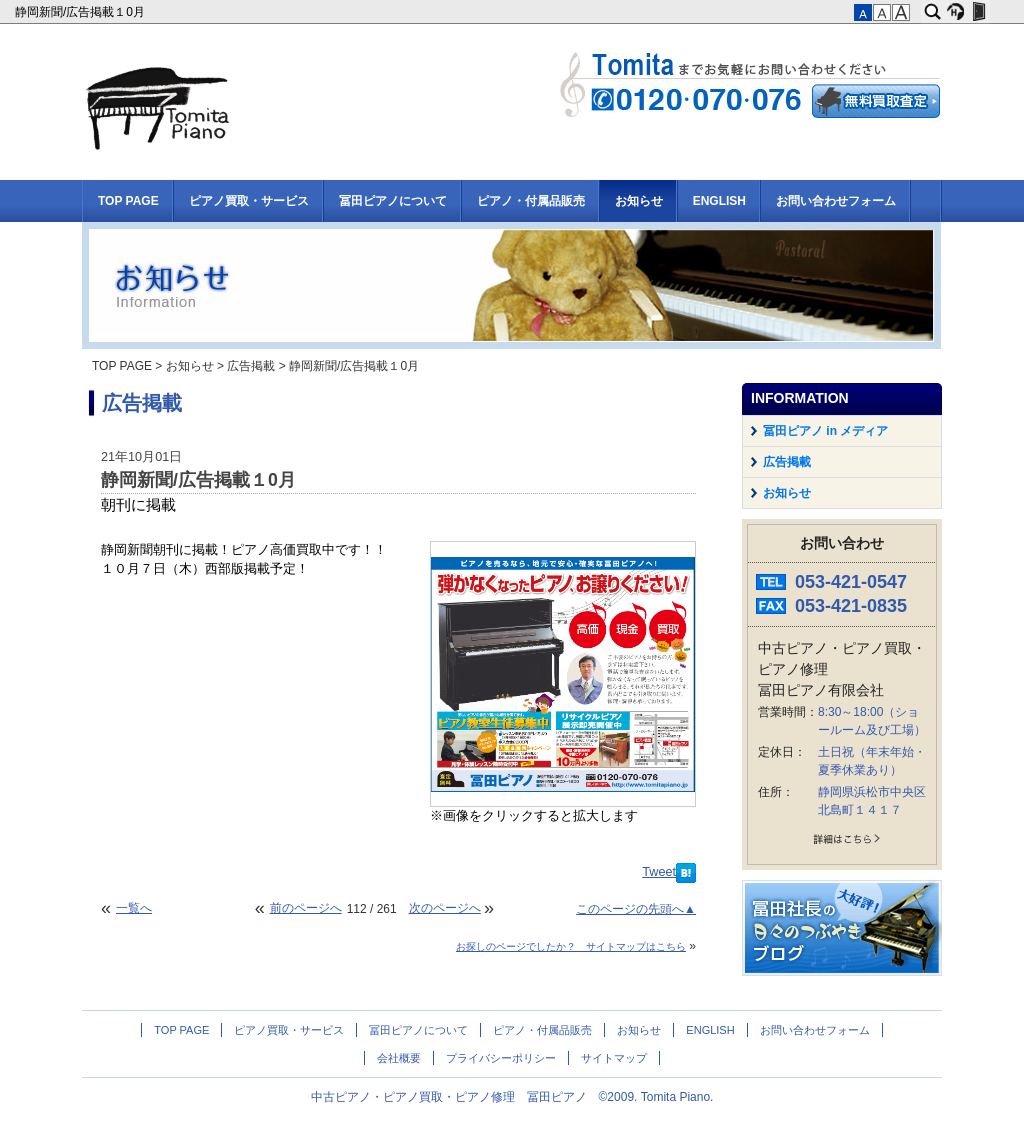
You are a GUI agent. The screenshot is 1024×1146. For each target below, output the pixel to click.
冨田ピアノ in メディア (825, 431)
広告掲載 (251, 366)
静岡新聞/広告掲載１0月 (81, 12)
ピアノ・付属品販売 (531, 201)
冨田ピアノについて (393, 201)
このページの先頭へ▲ (636, 909)
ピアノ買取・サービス (249, 201)
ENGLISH (719, 201)
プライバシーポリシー (501, 1058)
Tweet (659, 872)
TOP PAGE (128, 201)
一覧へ (134, 908)
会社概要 (399, 1058)
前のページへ (306, 908)
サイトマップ (614, 1058)
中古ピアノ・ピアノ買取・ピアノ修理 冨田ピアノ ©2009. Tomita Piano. (512, 1097)
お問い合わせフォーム (836, 201)
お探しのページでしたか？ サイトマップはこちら (571, 946)
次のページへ (445, 908)
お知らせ (639, 201)
